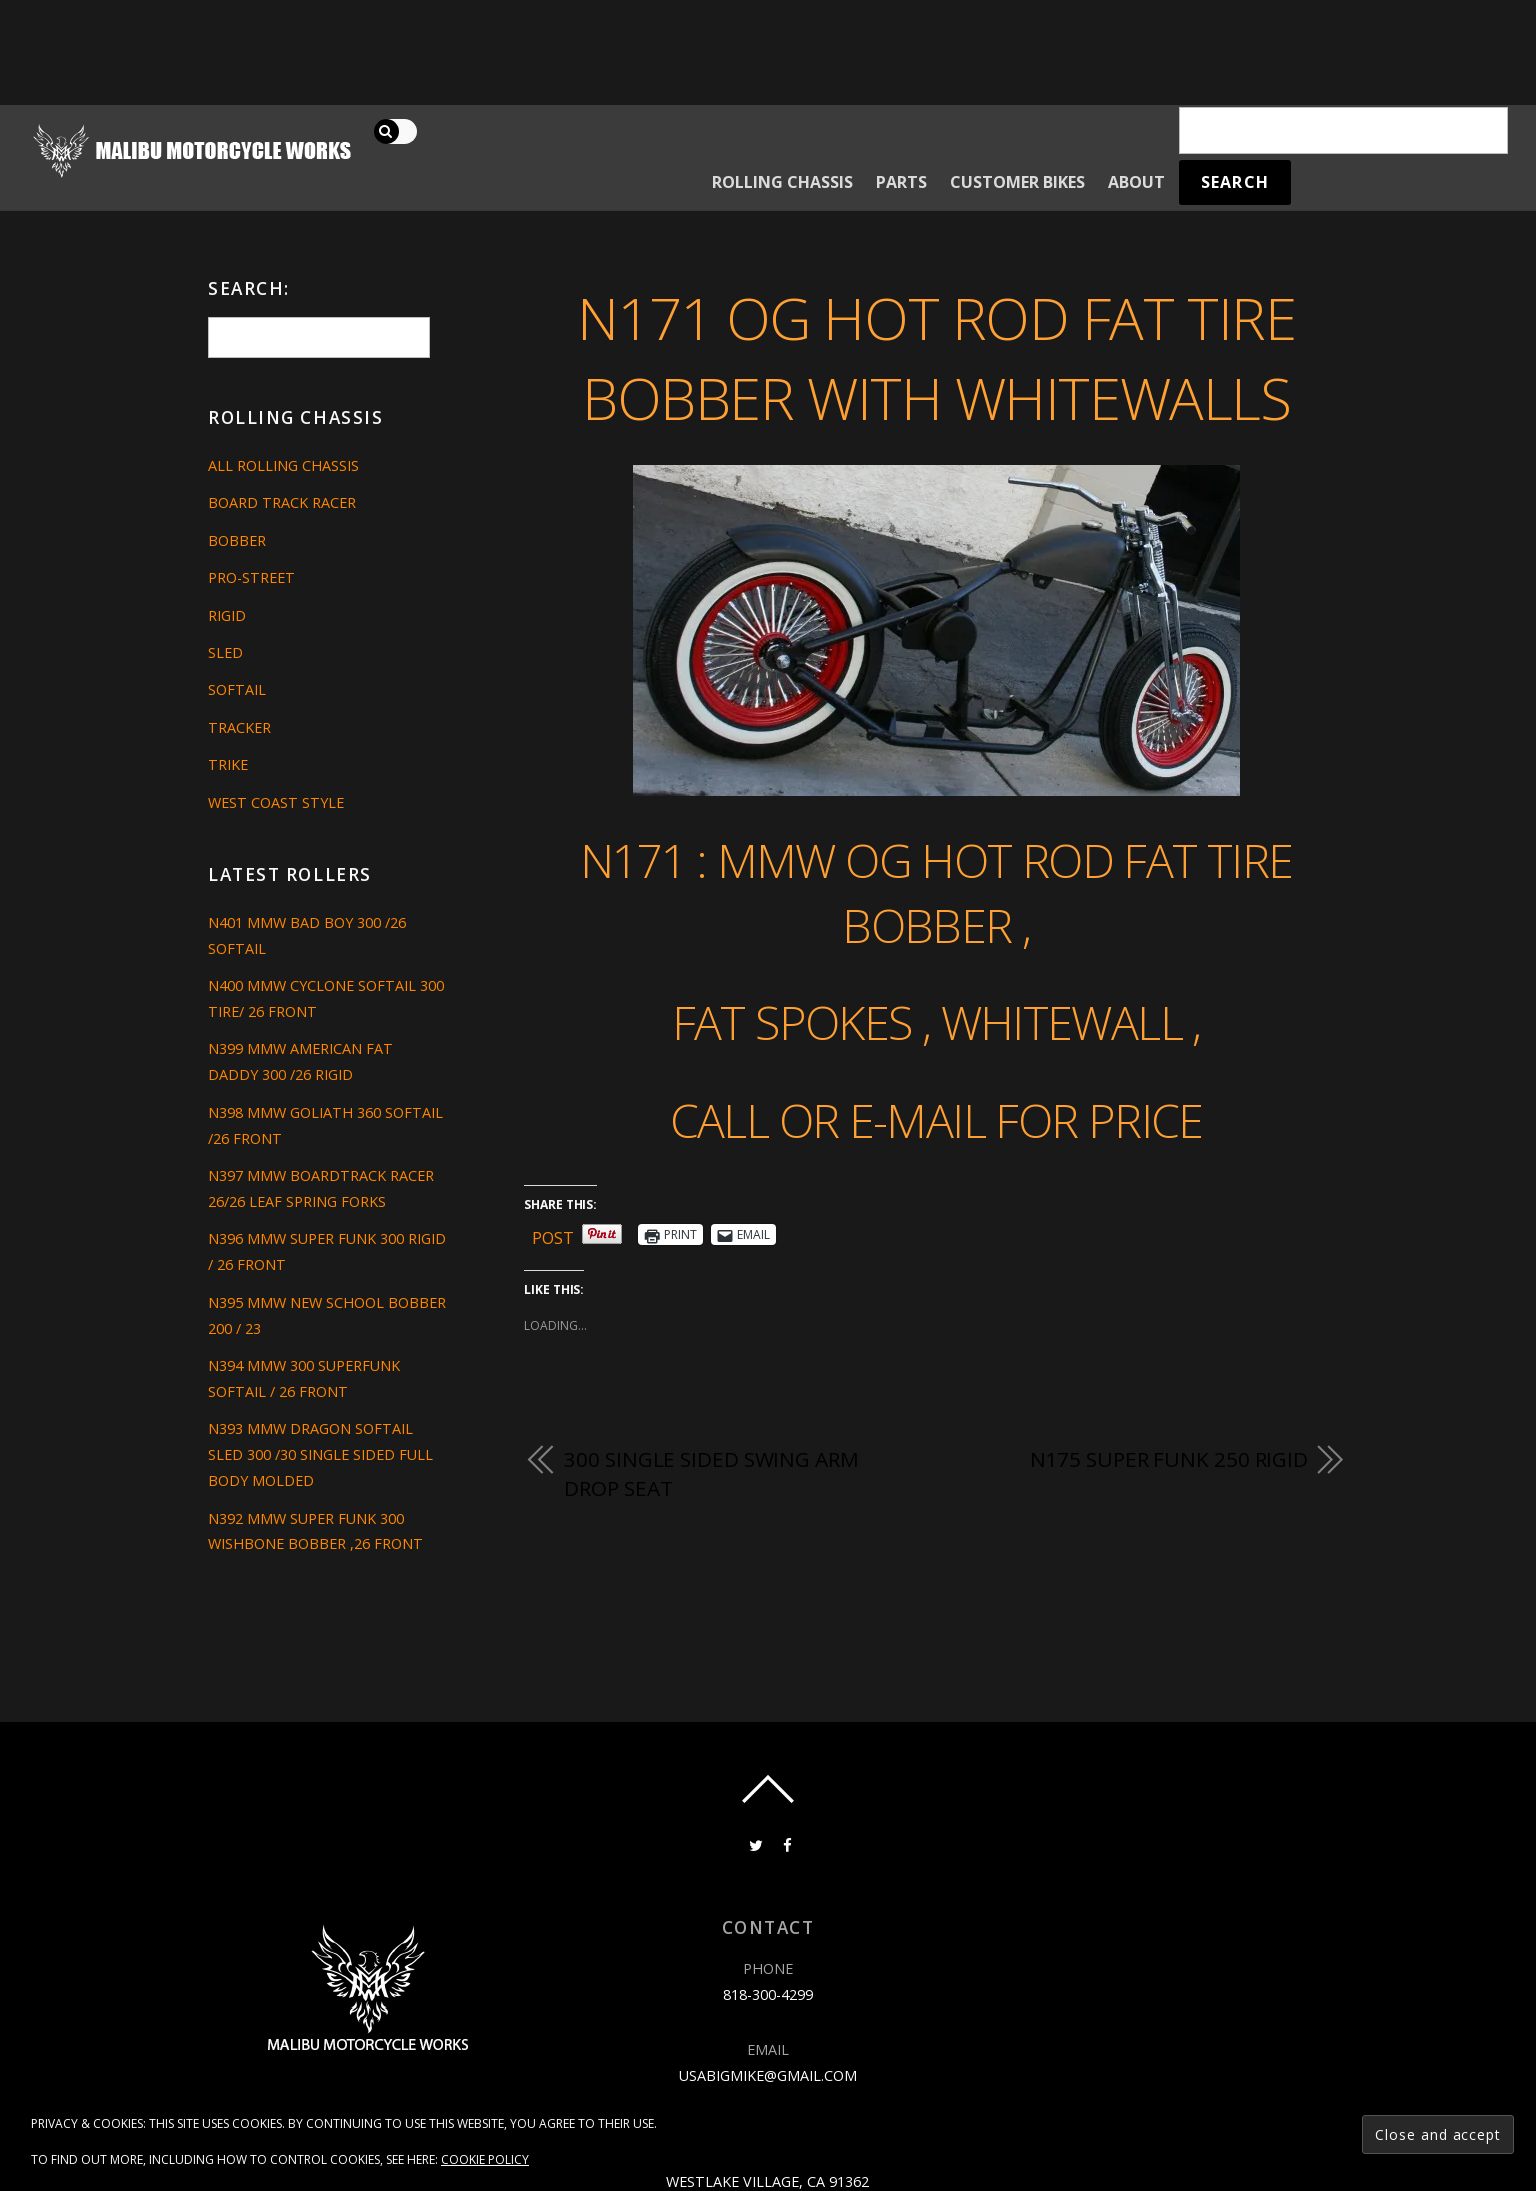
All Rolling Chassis (283, 465)
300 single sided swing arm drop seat (711, 1474)
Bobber (237, 540)
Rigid (227, 615)
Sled (225, 652)
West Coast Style (276, 802)
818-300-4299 (768, 1994)
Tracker (239, 727)
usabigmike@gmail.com (768, 2075)
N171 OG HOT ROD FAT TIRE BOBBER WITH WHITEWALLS (936, 358)
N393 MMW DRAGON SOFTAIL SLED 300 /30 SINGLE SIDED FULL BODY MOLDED (320, 1454)
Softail (237, 689)
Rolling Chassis (782, 182)
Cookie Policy (485, 2159)
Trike (228, 764)
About (1136, 182)
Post (553, 1234)
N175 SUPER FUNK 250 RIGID (1169, 1459)
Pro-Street (251, 577)
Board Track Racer (282, 502)
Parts (901, 182)
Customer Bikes (1017, 182)
